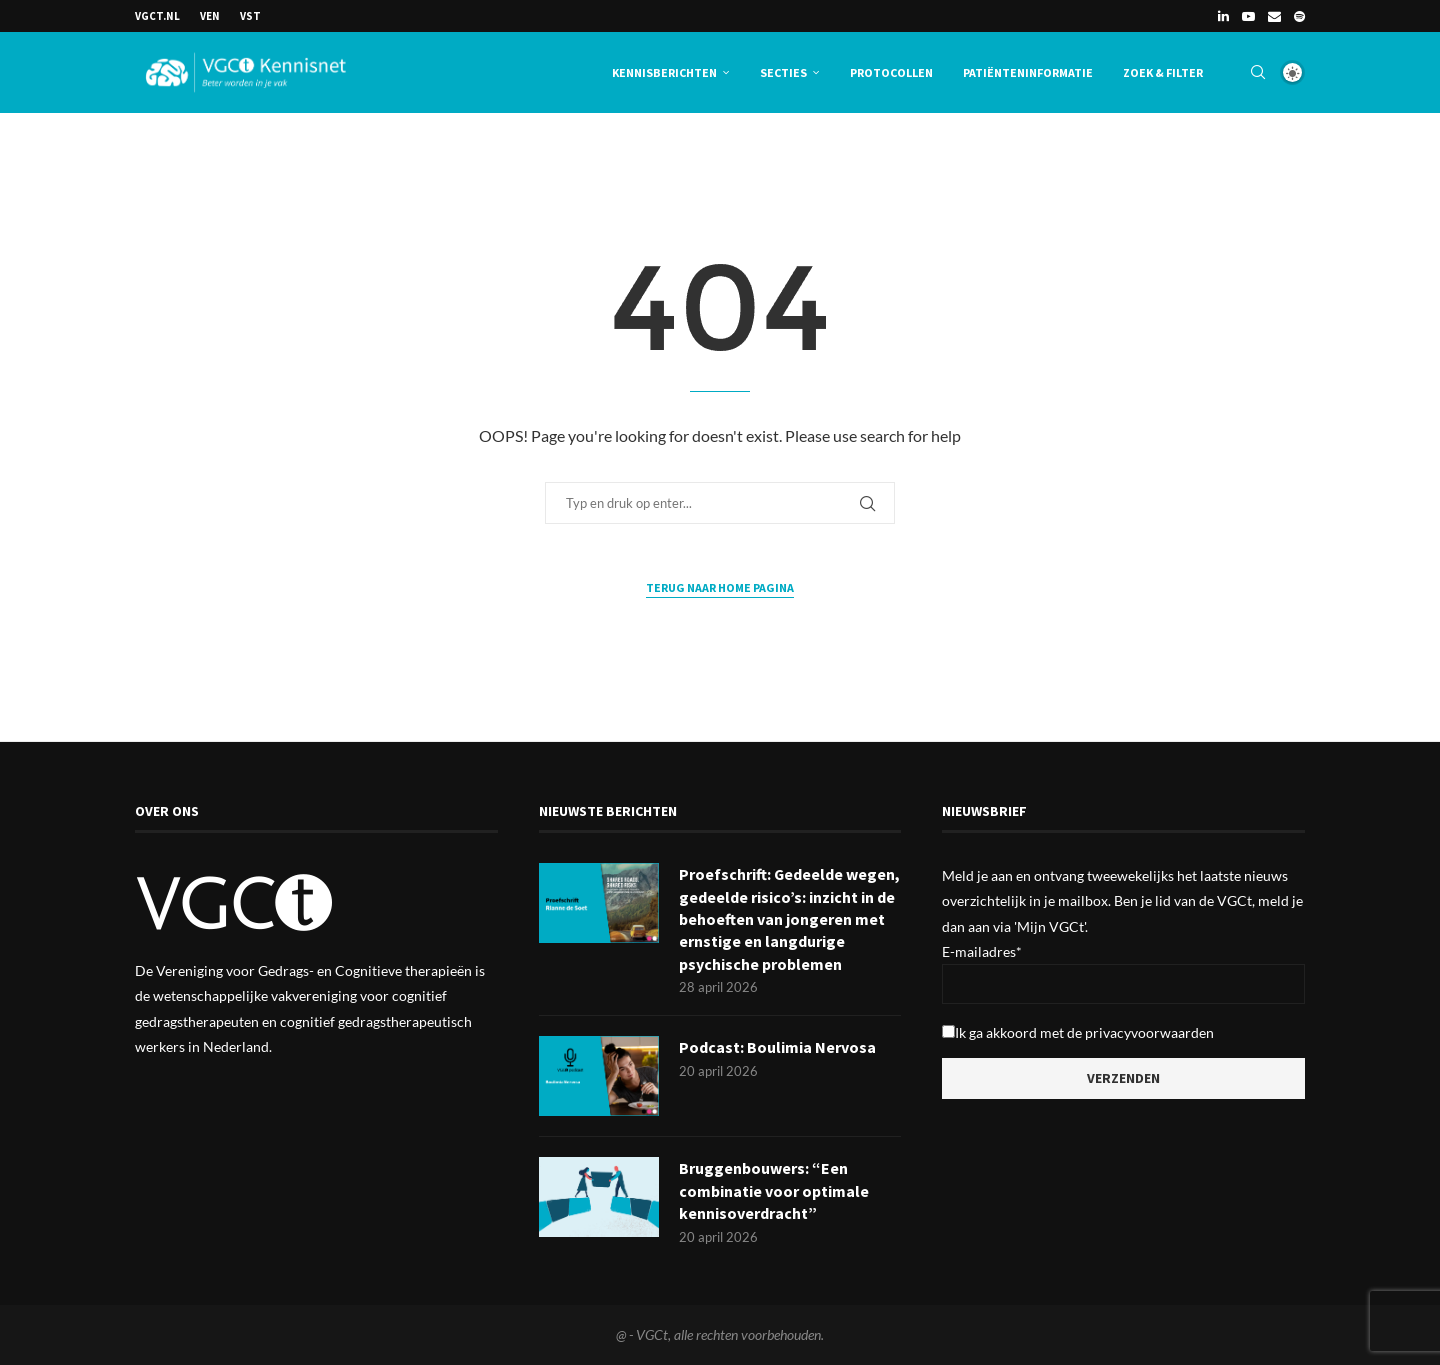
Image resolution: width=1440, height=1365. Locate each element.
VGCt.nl (157, 16)
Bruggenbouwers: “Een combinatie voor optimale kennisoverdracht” (774, 1191)
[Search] (1258, 73)
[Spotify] (1299, 16)
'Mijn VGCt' (1049, 926)
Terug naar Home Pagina (720, 587)
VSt (250, 16)
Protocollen (891, 72)
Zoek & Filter (1163, 72)
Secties (783, 72)
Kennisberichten (664, 72)
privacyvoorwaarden (1149, 1032)
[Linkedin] (1223, 16)
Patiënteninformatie (1028, 72)
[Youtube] (1248, 16)
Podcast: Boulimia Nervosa (777, 1048)
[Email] (1274, 16)
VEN (210, 16)
